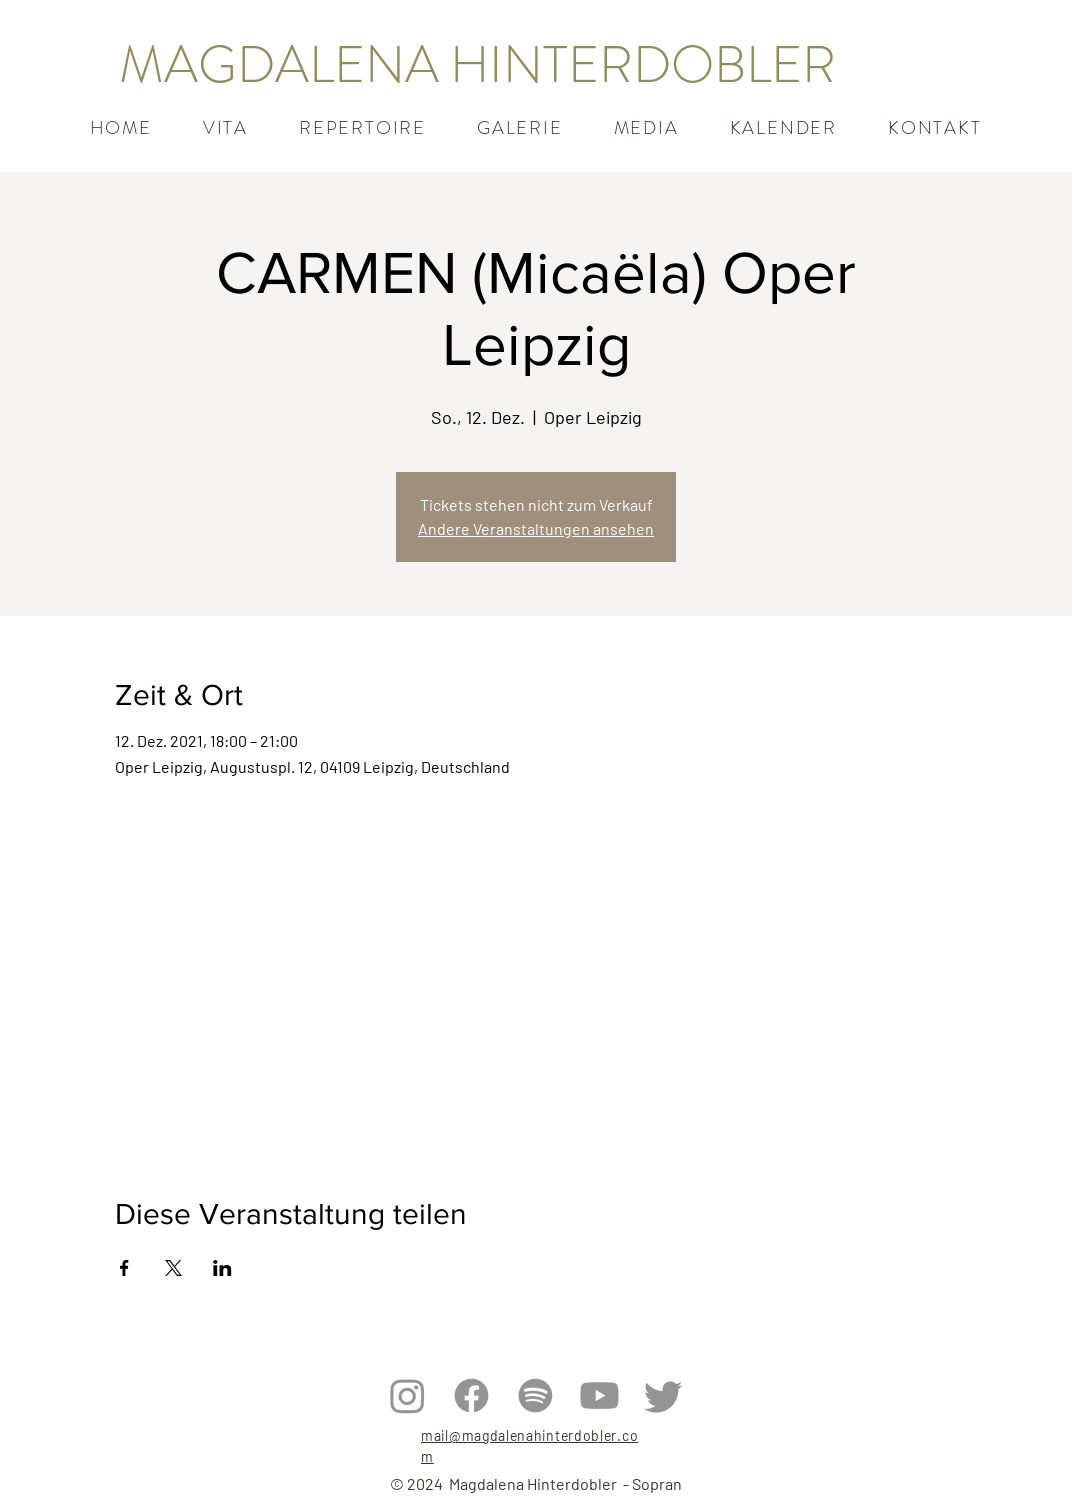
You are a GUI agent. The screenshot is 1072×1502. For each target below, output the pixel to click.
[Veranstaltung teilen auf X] (173, 1268)
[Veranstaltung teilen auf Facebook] (124, 1268)
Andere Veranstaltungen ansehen (536, 528)
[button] (362, 128)
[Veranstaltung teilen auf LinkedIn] (222, 1268)
